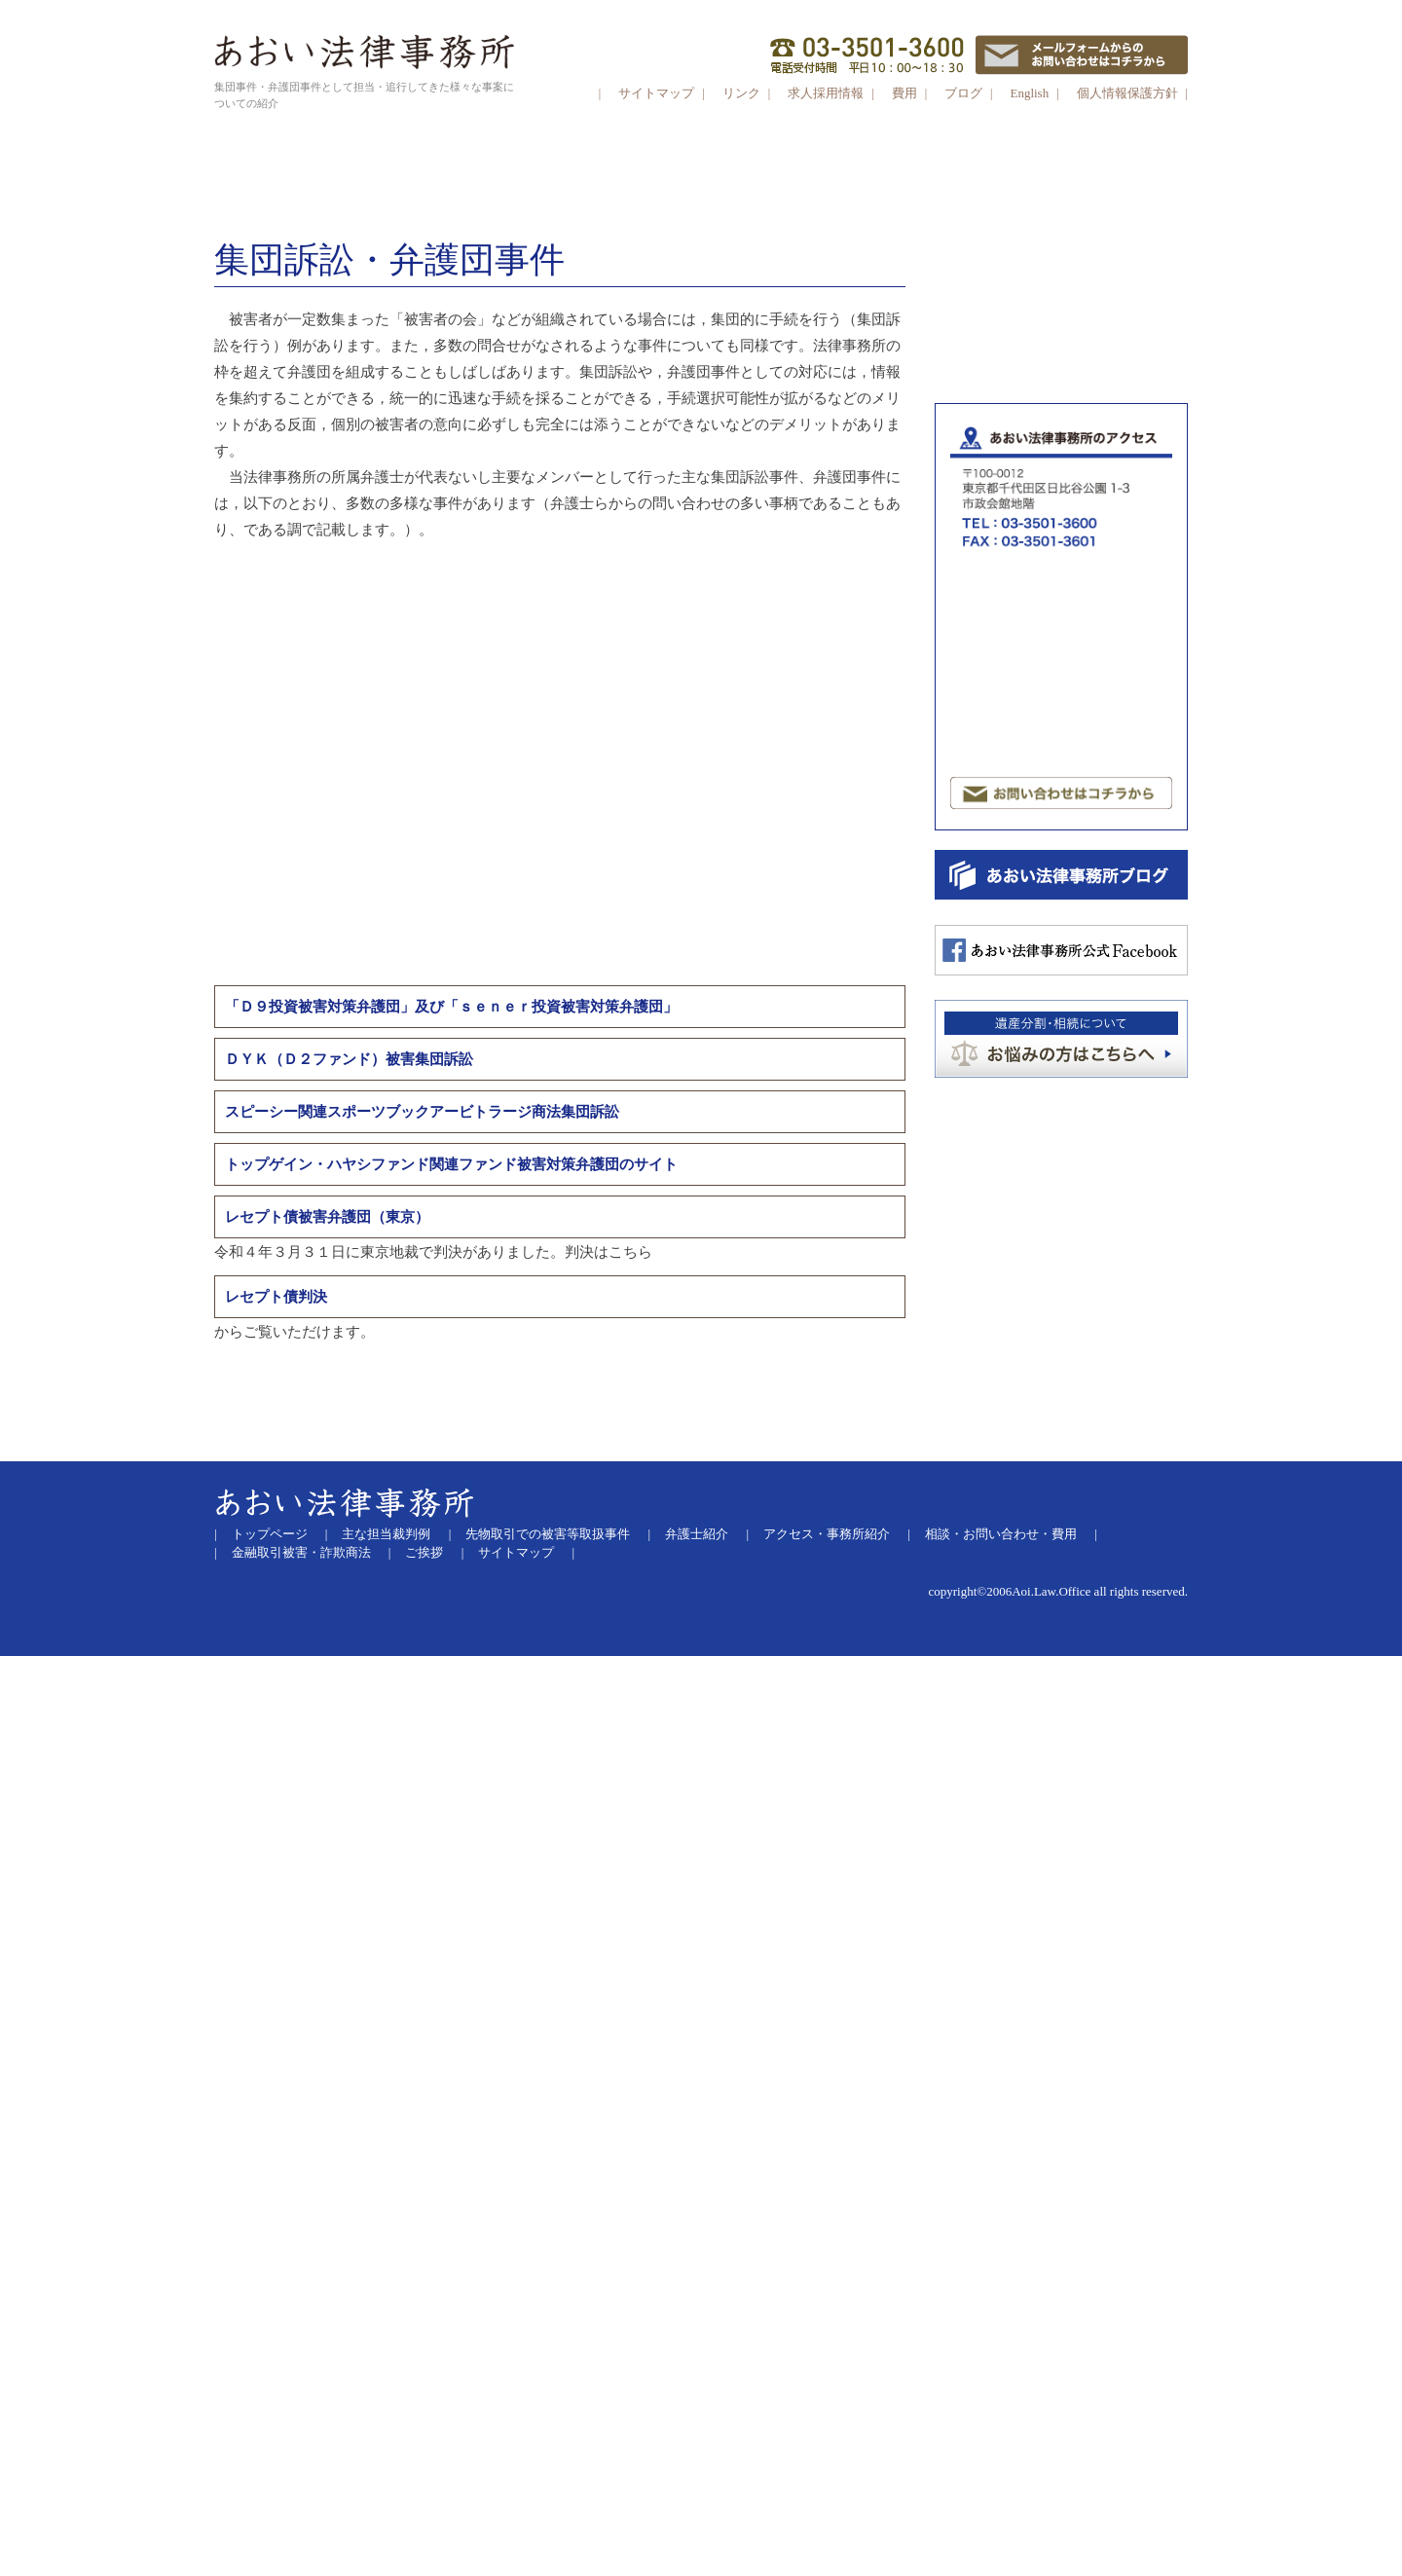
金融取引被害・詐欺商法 (301, 2472)
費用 (904, 93)
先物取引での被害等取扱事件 (547, 2453)
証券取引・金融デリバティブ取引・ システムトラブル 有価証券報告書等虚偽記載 (1066, 566)
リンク (742, 93)
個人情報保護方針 (1127, 93)
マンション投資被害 (1007, 718)
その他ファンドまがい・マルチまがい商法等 (1064, 680)
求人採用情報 (826, 93)
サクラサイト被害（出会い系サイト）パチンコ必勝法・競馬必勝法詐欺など (1058, 757)
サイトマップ (656, 93)
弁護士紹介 (696, 2453)
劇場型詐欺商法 (1066, 623)
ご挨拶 (424, 2472)
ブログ (963, 93)
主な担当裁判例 (386, 2453)
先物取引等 (1065, 394)
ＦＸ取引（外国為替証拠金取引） (1045, 527)
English (1029, 93)
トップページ (270, 2453)
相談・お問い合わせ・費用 (1001, 2453)
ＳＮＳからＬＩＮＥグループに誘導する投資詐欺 (1064, 337)
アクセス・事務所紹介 (826, 2453)
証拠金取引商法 (1066, 470)
